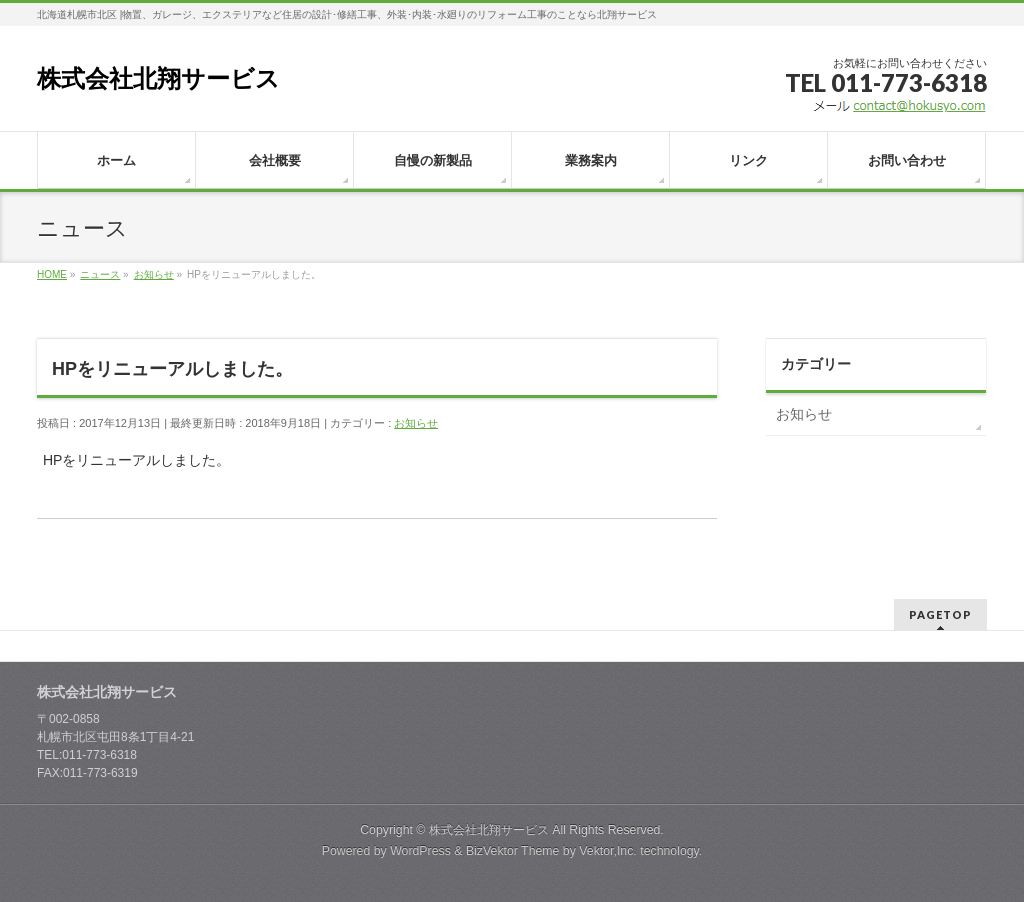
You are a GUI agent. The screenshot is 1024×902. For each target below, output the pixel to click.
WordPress (420, 851)
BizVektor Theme (513, 851)
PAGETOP (940, 614)
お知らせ (416, 423)
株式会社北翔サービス (158, 78)
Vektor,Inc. (608, 851)
